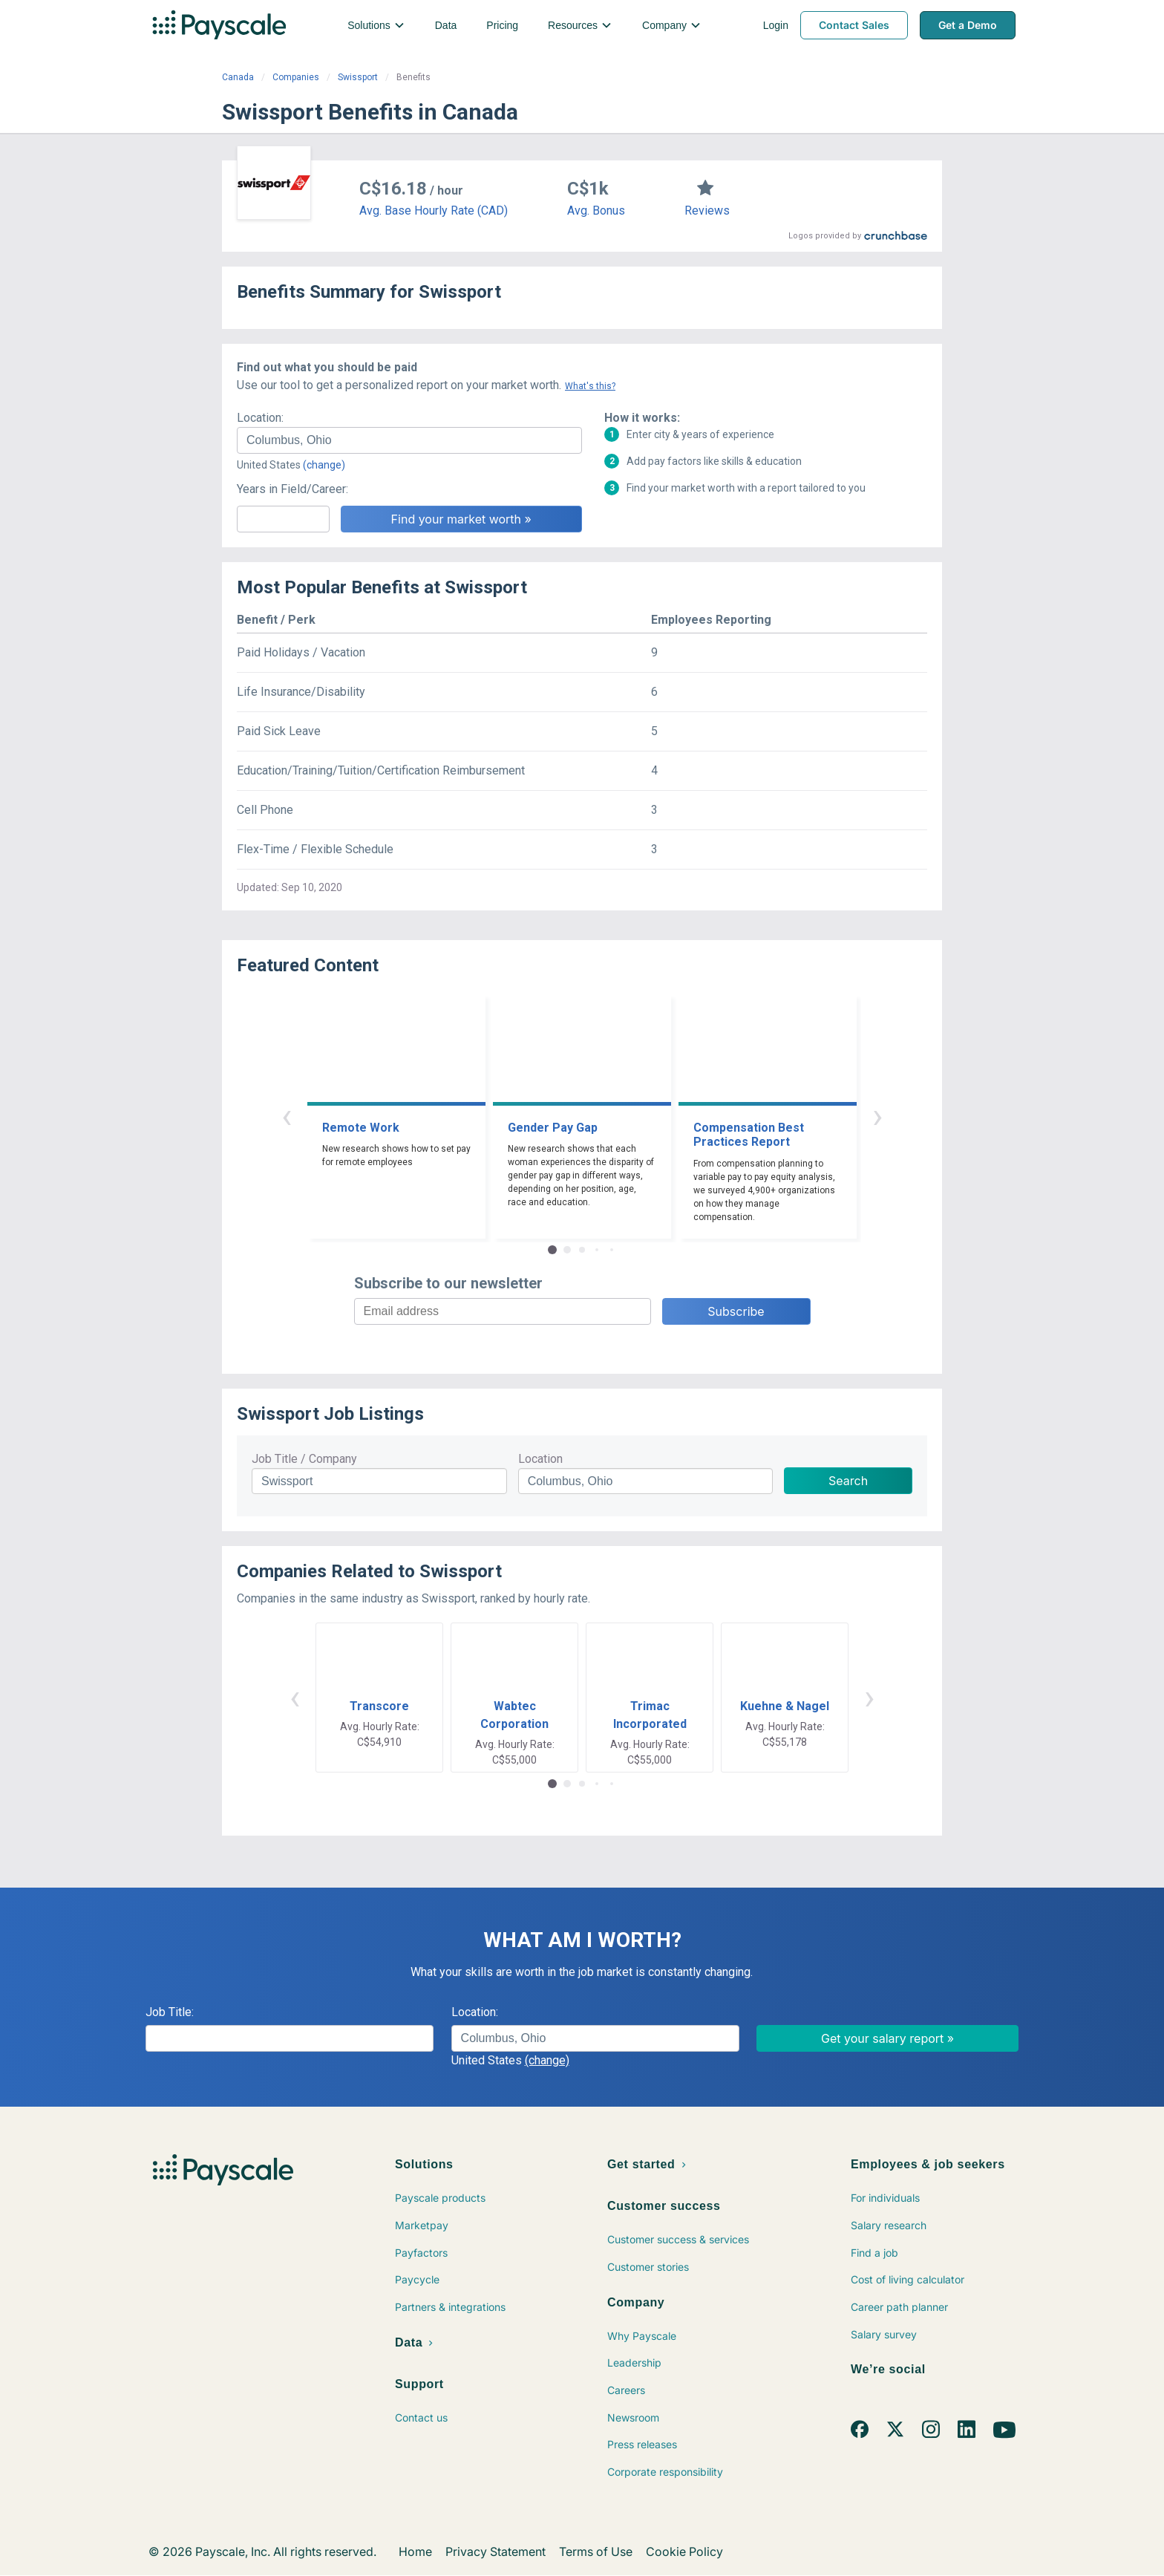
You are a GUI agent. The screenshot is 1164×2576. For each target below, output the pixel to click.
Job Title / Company (304, 1459)
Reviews (707, 210)
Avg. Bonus (596, 210)
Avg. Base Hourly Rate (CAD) (433, 210)
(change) (324, 465)
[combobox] (409, 440)
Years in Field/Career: (292, 489)
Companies (295, 77)
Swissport (358, 77)
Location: (260, 418)
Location (540, 1459)
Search (848, 1480)
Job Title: (170, 2012)
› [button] (877, 1116)
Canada (238, 77)
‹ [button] (286, 1116)
